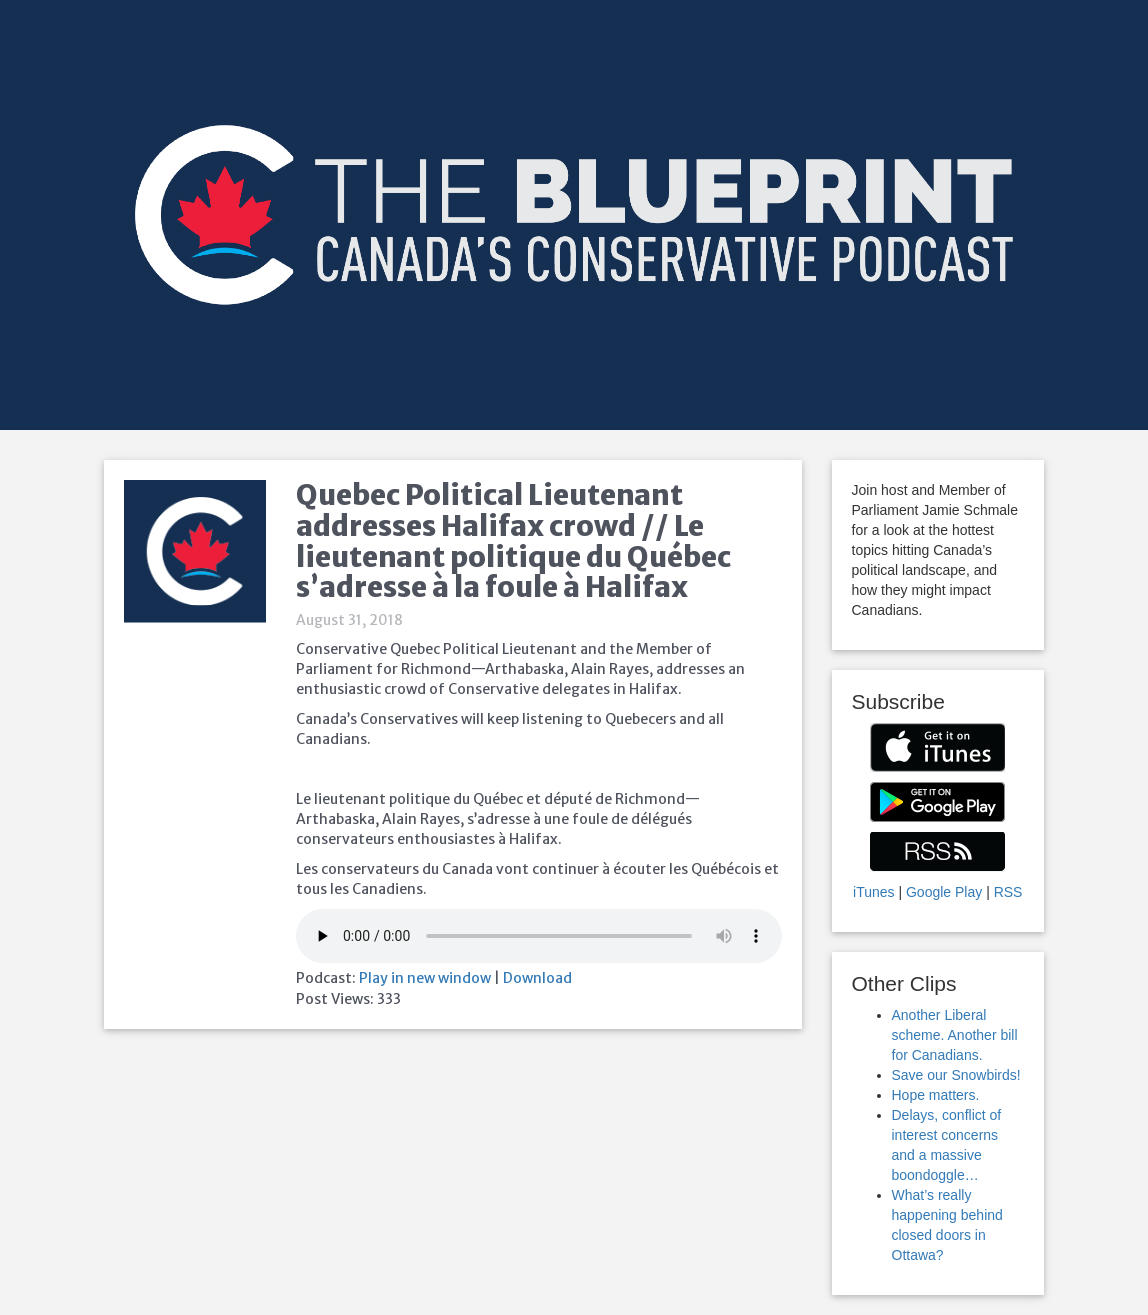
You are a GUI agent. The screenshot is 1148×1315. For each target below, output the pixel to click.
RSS (1008, 892)
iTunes (874, 892)
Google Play (944, 892)
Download (537, 978)
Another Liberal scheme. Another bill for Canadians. (955, 1035)
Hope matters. (936, 1095)
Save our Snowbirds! (956, 1075)
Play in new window (425, 978)
